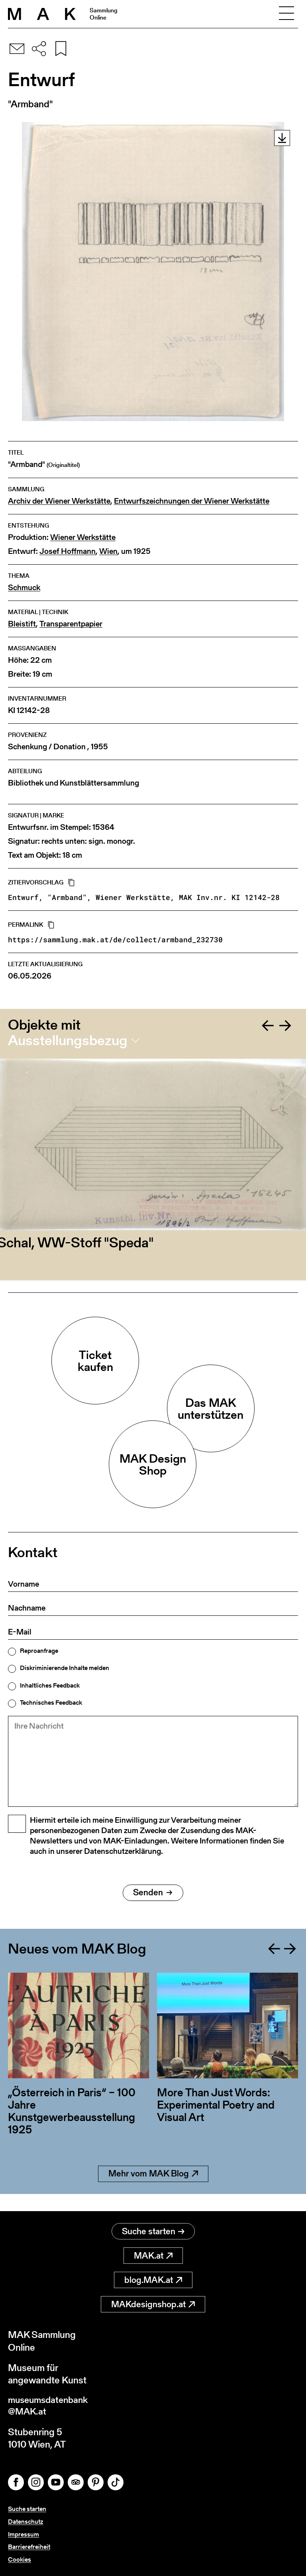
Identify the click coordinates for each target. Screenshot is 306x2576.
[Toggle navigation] (286, 14)
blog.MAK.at (153, 2280)
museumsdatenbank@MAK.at (50, 2407)
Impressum (23, 2535)
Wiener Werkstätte (83, 537)
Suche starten (153, 2231)
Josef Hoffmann (67, 551)
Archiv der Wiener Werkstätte (59, 501)
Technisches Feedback (51, 1703)
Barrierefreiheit (29, 2547)
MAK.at (153, 2256)
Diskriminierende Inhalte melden (64, 1668)
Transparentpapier (70, 624)
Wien (108, 551)
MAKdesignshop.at (153, 2304)
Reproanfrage (39, 1651)
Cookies (19, 2559)
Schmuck (24, 588)
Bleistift (22, 624)
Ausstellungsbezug (68, 1040)
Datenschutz (25, 2522)
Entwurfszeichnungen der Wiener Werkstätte (191, 501)
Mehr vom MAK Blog (153, 2191)
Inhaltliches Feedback (50, 1685)
